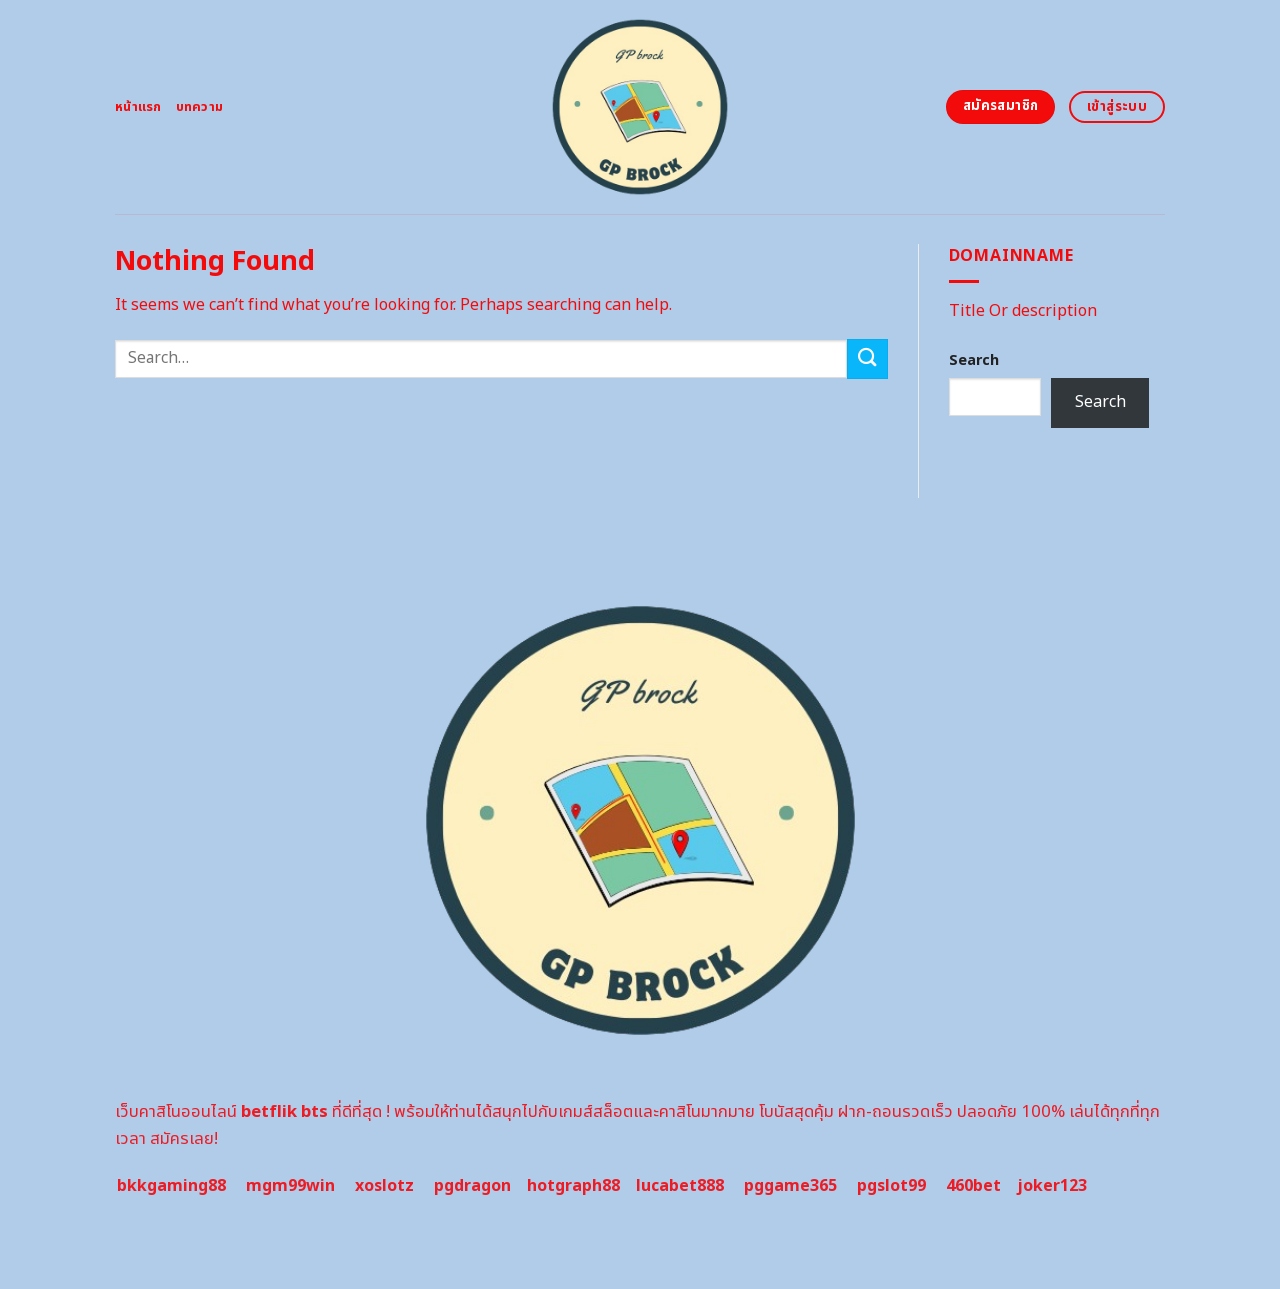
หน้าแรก (138, 107)
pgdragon (472, 1186)
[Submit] (867, 358)
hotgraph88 (573, 1186)
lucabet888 (680, 1186)
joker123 (1052, 1186)
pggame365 (790, 1186)
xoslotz (384, 1186)
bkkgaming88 (171, 1186)
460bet (973, 1186)
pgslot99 (891, 1186)
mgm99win (290, 1186)
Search (974, 360)
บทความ (200, 107)
